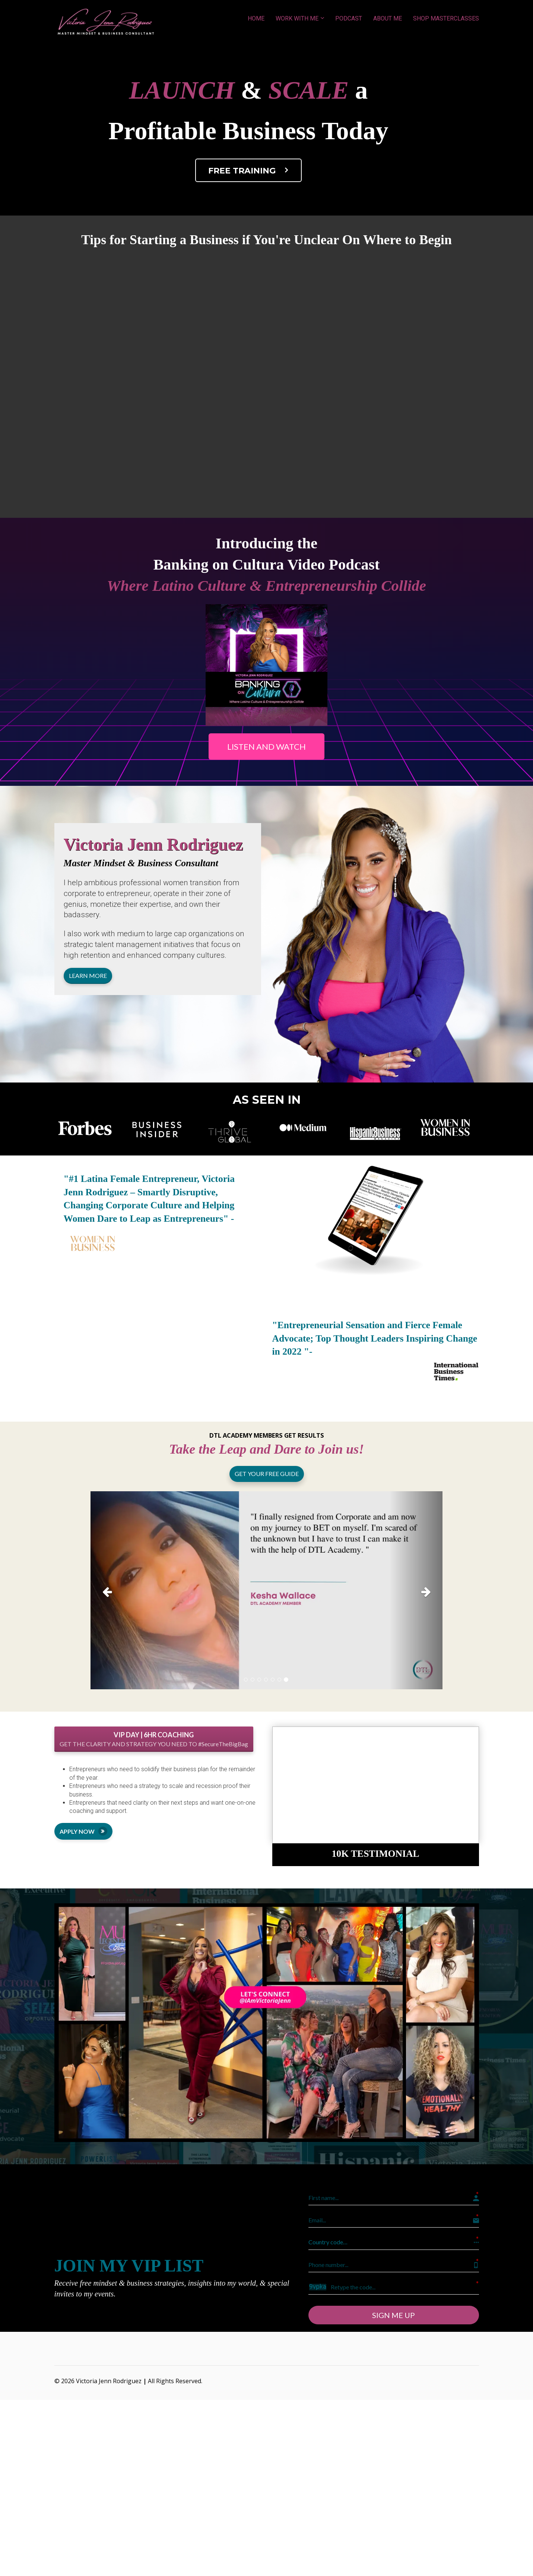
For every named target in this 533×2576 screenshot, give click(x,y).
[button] (117, 1590)
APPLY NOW (83, 1831)
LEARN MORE (88, 975)
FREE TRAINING (250, 170)
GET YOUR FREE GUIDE (267, 1473)
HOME (256, 18)
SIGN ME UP (393, 2314)
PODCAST (348, 18)
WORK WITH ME (297, 18)
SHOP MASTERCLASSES (446, 18)
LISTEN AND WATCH (266, 747)
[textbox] (158, 851)
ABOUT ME (387, 18)
